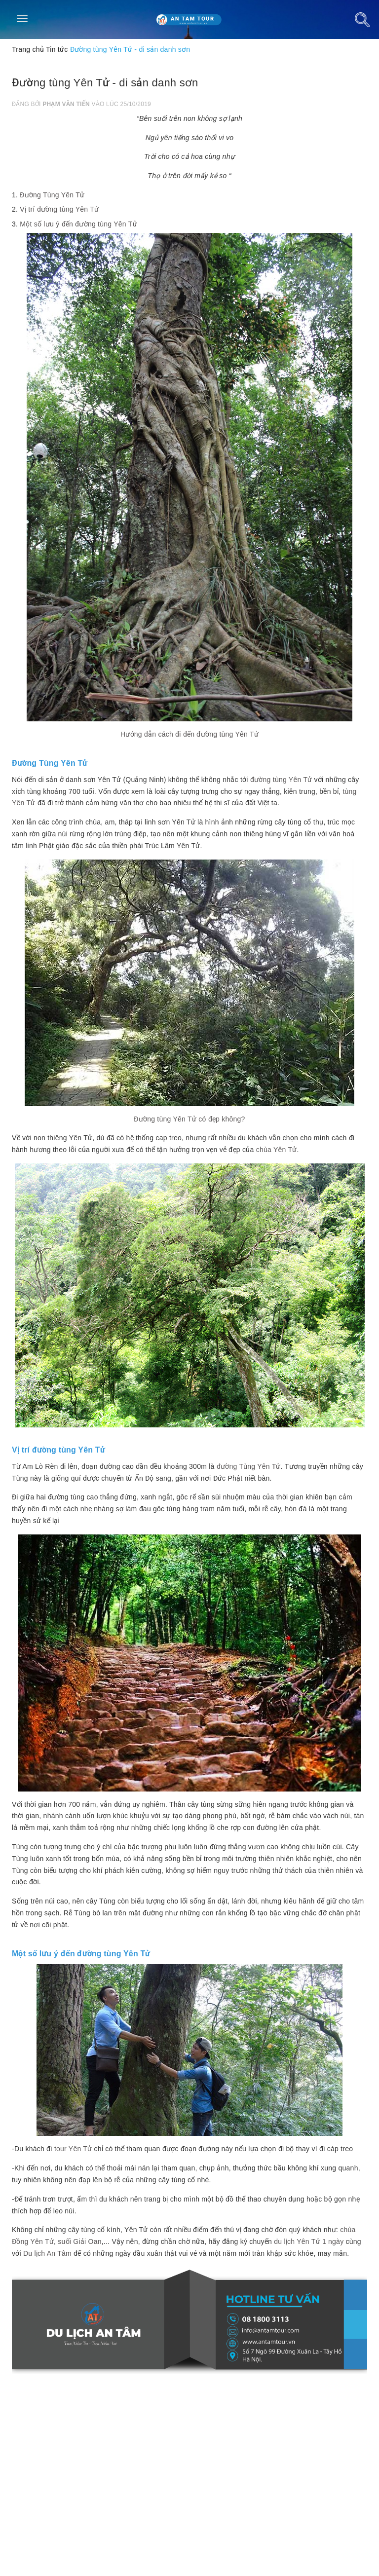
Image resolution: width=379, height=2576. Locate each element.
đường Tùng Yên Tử (249, 1466)
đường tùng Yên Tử (281, 780)
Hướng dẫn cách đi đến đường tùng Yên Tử (189, 734)
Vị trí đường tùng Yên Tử (59, 209)
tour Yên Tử (73, 2149)
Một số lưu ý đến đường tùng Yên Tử (78, 224)
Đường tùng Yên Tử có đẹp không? (189, 1119)
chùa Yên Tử (276, 1150)
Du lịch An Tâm (47, 2253)
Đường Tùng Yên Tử (52, 195)
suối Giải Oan (79, 2241)
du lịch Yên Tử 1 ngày (308, 2241)
